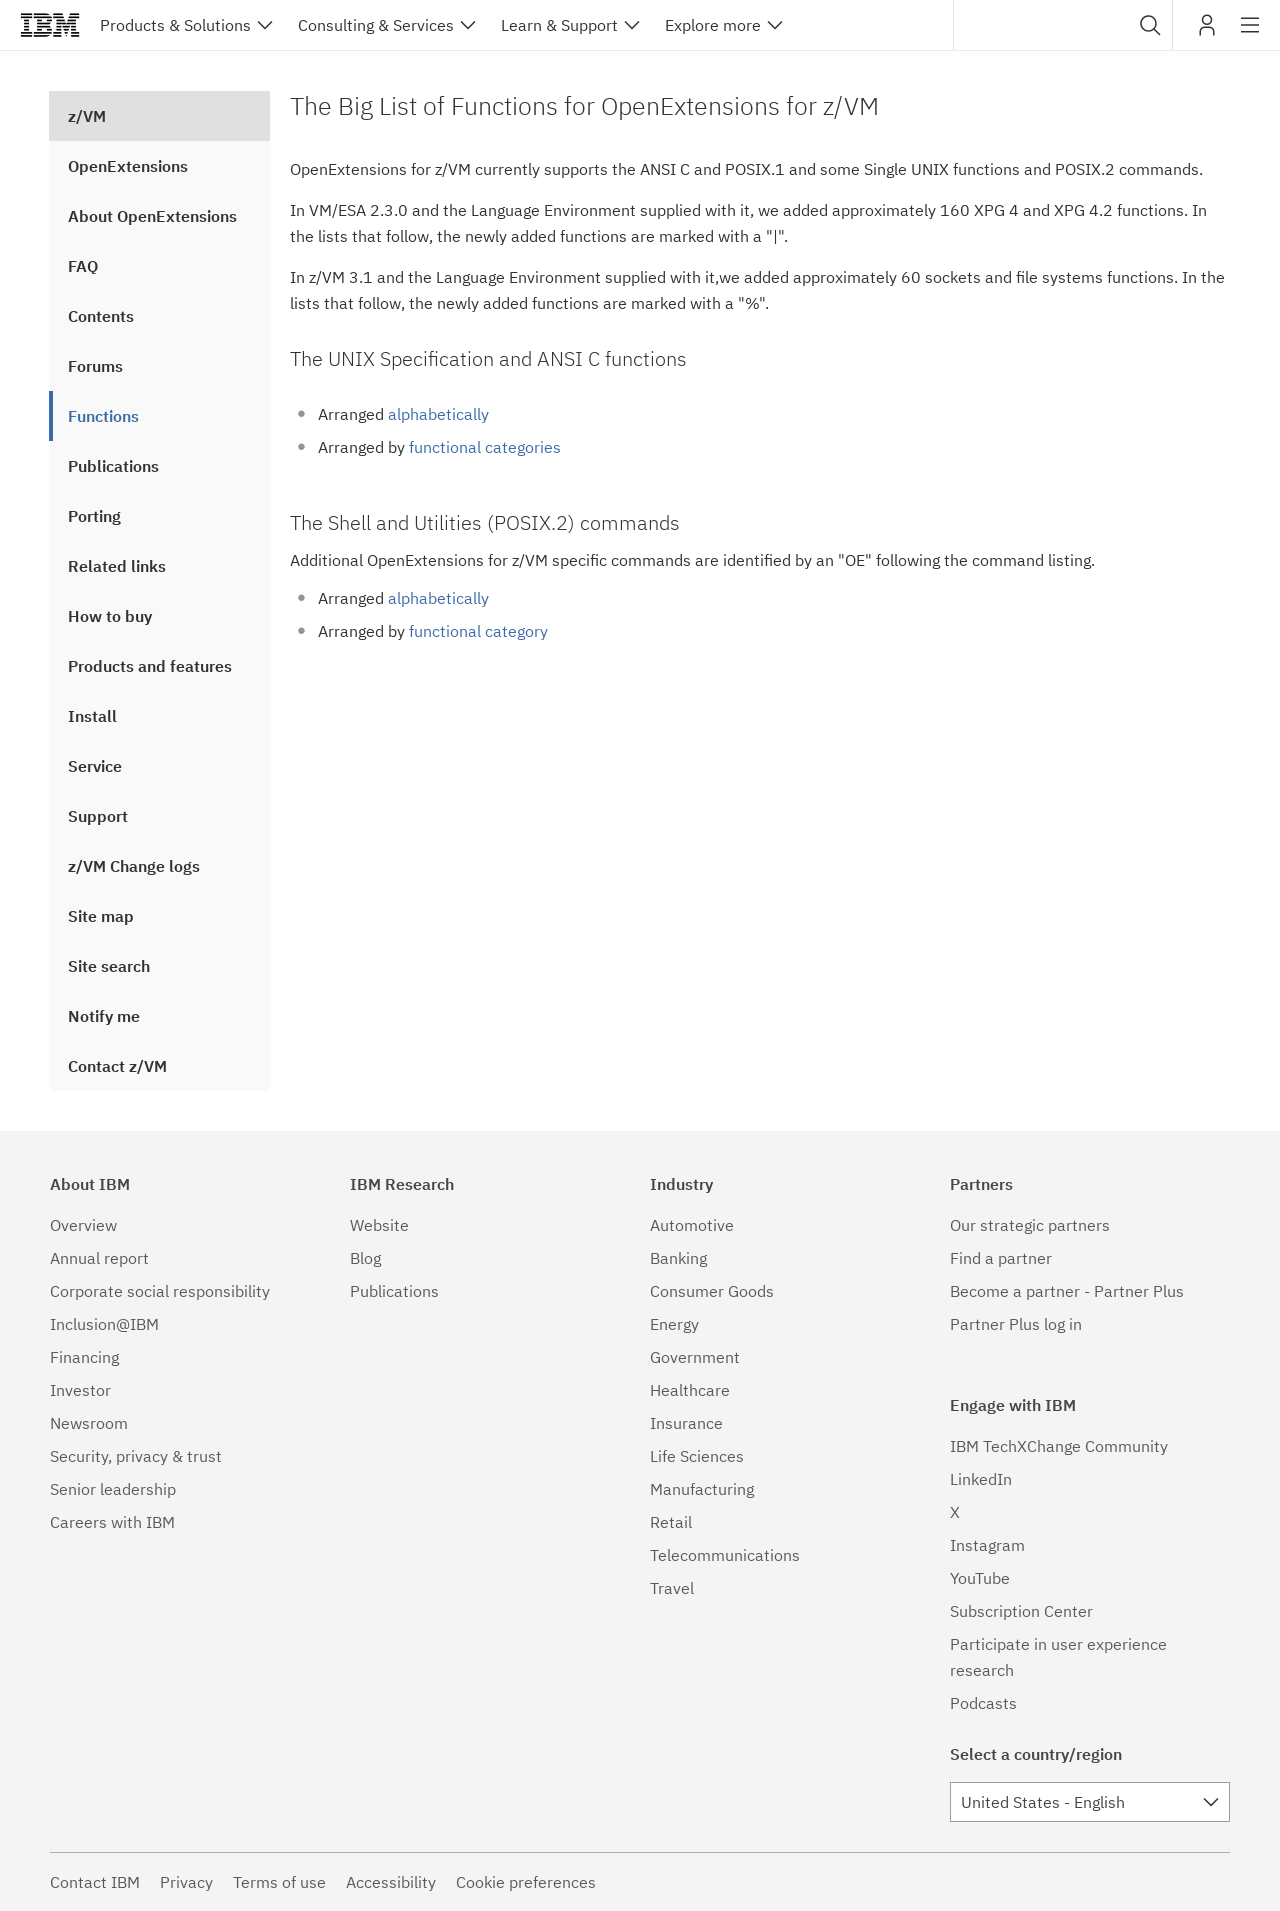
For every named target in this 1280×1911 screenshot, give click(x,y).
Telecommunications (725, 1555)
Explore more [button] (713, 25)
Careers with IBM (112, 1522)
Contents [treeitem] (101, 316)
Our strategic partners (1030, 1225)
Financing (84, 1357)
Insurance (686, 1423)
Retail (671, 1522)
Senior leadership (113, 1489)
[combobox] (1063, 25)
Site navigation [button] (1250, 35)
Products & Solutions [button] (175, 25)
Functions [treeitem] (103, 416)
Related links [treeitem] (117, 566)
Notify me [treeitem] (104, 1016)
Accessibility (391, 1882)
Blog (365, 1258)
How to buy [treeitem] (110, 616)
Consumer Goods (712, 1291)
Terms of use (279, 1882)
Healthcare (690, 1390)
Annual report (99, 1258)
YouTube (980, 1578)
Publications (394, 1291)
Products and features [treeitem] (150, 666)
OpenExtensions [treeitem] (128, 166)
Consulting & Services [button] (376, 25)
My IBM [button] (1207, 32)
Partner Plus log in (1016, 1324)
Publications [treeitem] (113, 466)
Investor (80, 1390)
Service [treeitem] (95, 766)
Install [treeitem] (92, 716)
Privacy (186, 1882)
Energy (674, 1324)
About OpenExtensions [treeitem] (152, 216)
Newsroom (89, 1423)
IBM (50, 25)
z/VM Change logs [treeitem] (134, 866)
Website (379, 1225)
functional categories (485, 447)
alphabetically (438, 414)
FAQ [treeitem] (83, 266)
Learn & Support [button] (559, 25)
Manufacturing (702, 1489)
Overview (83, 1225)
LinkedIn (981, 1479)
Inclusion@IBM (104, 1324)
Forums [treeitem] (95, 366)
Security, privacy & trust (136, 1456)
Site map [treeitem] (101, 916)
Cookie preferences (526, 1882)
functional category (478, 631)
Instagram (987, 1545)
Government (695, 1357)
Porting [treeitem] (94, 516)
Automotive (692, 1225)
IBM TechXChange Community (1059, 1446)
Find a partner (1001, 1258)
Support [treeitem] (98, 816)
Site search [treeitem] (109, 966)
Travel (672, 1588)
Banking (678, 1258)
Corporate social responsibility (160, 1291)
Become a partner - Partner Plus (1067, 1291)
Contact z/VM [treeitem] (117, 1066)
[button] (1150, 25)
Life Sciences (697, 1456)
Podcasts (983, 1703)
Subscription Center (1021, 1611)
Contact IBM (95, 1882)
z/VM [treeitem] (87, 116)
